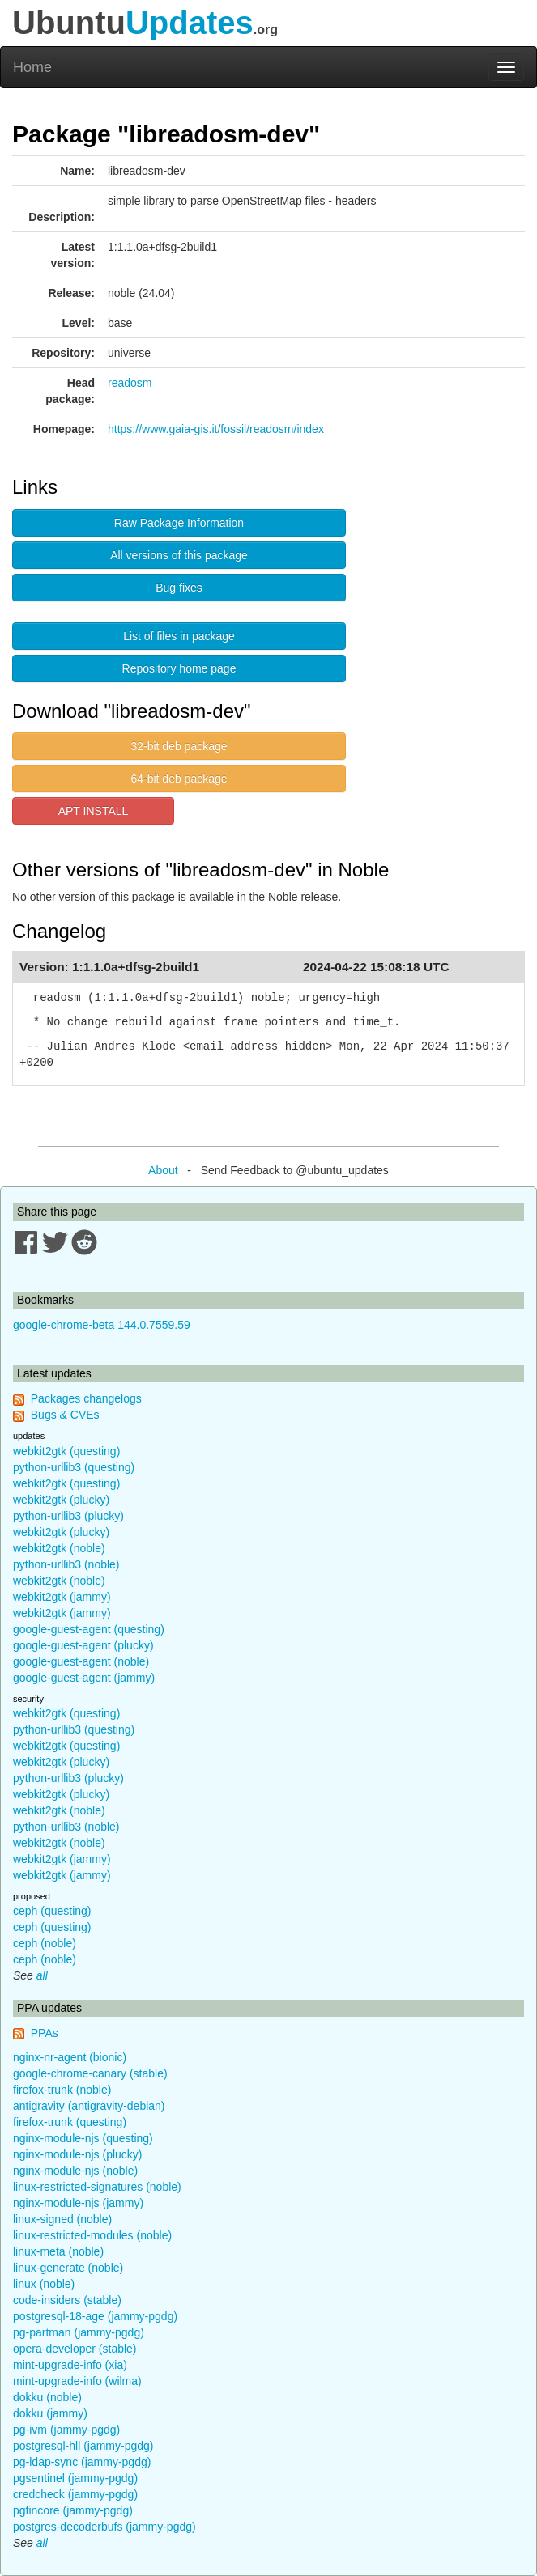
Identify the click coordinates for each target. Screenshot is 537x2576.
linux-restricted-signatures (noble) (97, 2186)
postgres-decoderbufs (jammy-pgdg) (104, 2526)
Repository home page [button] (179, 668)
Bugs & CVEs (65, 1414)
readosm (129, 382)
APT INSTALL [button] (93, 810)
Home (32, 67)
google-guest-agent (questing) (88, 1629)
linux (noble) (44, 2283)
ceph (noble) (44, 1943)
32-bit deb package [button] (178, 746)
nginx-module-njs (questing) (83, 2138)
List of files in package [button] (179, 636)
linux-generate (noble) (68, 2267)
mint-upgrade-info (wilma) (77, 2380)
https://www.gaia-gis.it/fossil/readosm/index (216, 428)
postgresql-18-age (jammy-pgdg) (95, 2316)
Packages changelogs (86, 1398)
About (163, 1170)
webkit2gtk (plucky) (61, 1499)
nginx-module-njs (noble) (75, 2170)
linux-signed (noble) (62, 2219)
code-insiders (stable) (67, 2300)
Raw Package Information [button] (179, 522)
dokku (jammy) (50, 2413)
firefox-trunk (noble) (62, 2089)
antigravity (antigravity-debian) (89, 2105)
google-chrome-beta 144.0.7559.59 (101, 1324)
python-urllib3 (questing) (73, 1467)
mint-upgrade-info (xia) (70, 2364)
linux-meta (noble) (58, 2251)
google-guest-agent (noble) (81, 1661)
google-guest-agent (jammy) (84, 1677)
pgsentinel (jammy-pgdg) (75, 2478)
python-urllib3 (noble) (66, 1564)
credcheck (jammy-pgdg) (75, 2494)
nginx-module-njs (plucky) (78, 2154)
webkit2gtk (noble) (59, 1548)
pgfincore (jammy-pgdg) (73, 2510)
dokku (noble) (47, 2397)
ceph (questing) (52, 1910)
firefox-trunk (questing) (69, 2122)
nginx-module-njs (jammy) (78, 2202)
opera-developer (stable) (75, 2348)
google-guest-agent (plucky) (83, 1645)
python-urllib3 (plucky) (68, 1515)
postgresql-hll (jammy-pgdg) (83, 2445)
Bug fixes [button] (179, 587)
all (42, 1975)
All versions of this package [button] (179, 555)
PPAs (44, 2032)
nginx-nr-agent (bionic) (69, 2057)
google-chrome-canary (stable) (90, 2073)
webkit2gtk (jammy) (62, 1596)
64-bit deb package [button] (178, 778)
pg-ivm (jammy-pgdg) (66, 2429)
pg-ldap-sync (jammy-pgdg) (82, 2461)
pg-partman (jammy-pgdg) (78, 2332)
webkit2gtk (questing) (66, 1451)
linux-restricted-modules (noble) (92, 2235)
